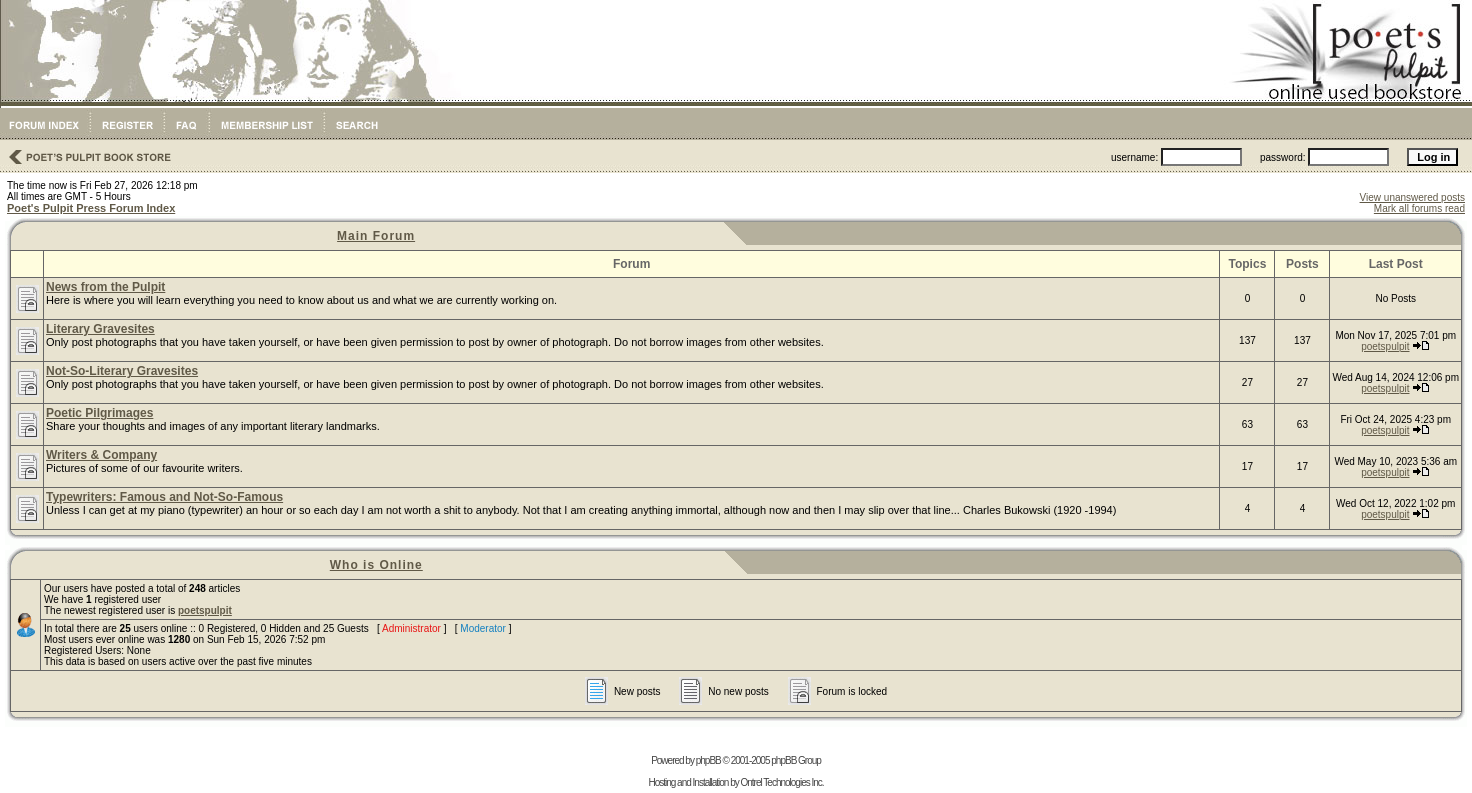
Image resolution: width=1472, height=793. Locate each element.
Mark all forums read (1419, 208)
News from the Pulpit (105, 287)
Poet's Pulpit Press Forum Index (91, 208)
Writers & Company (101, 455)
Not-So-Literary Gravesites (122, 371)
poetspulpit (1385, 346)
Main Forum (376, 236)
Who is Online (376, 565)
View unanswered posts (1412, 197)
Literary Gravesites (100, 329)
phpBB (708, 760)
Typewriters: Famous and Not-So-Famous (164, 497)
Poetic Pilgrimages (99, 413)
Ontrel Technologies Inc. (781, 782)
